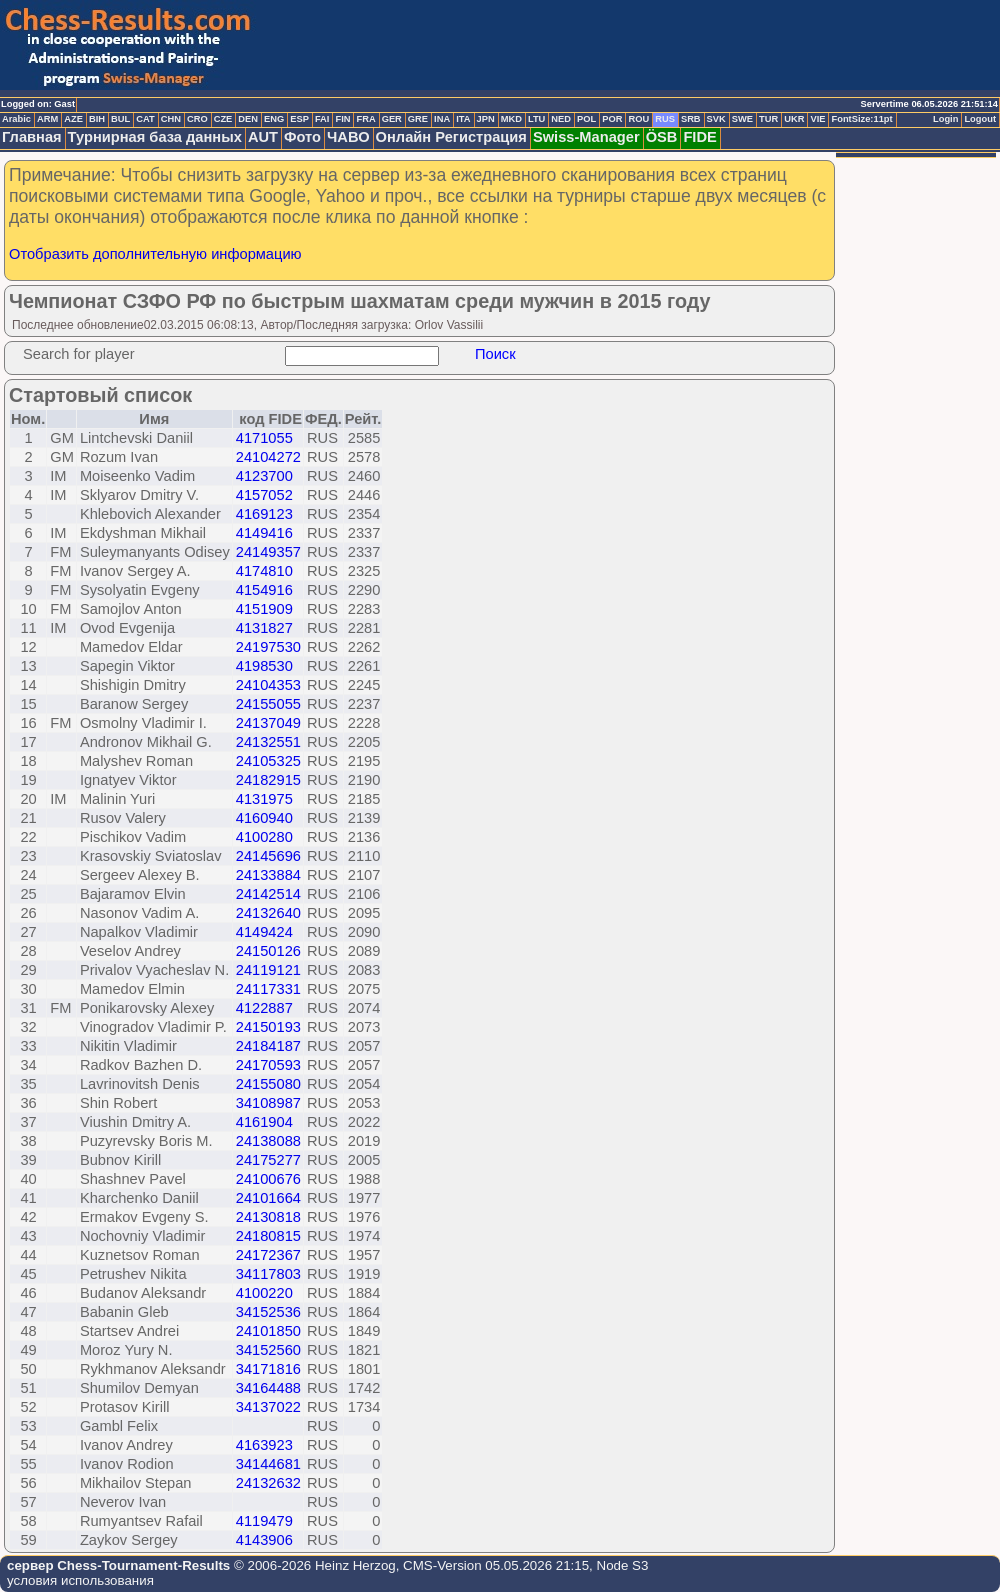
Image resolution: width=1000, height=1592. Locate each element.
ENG (274, 119)
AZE (73, 119)
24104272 (268, 457)
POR (612, 119)
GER (392, 119)
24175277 (268, 1160)
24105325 (268, 761)
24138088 (268, 1141)
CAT (145, 119)
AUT (263, 137)
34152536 (268, 1312)
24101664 (268, 1198)
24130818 (268, 1217)
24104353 (268, 685)
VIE (817, 119)
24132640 (268, 913)
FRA (365, 119)
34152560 (268, 1350)
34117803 (268, 1274)
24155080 (268, 1084)
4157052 (264, 495)
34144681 (268, 1464)
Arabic (16, 119)
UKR (794, 119)
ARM (47, 119)
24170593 (268, 1065)
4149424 (264, 932)
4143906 (264, 1540)
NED (561, 119)
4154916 (264, 590)
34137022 (268, 1407)
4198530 (264, 666)
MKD (511, 119)
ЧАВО (348, 137)
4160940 (264, 818)
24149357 (268, 552)
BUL (120, 119)
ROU (638, 119)
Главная (32, 137)
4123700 (264, 476)
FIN (342, 119)
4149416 (264, 533)
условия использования (80, 1580)
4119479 (264, 1521)
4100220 (264, 1293)
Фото (302, 137)
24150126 (268, 951)
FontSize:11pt (861, 119)
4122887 (264, 1008)
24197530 (268, 647)
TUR (768, 119)
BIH (97, 119)
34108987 (268, 1103)
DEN (248, 119)
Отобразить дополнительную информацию (155, 254)
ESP (299, 119)
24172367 (268, 1255)
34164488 (268, 1388)
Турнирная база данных (155, 137)
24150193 (268, 1027)
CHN (171, 119)
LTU (536, 119)
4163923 (264, 1445)
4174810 (264, 571)
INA (442, 119)
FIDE (699, 137)
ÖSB (662, 137)
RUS (665, 119)
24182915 (268, 780)
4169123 (264, 514)
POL (586, 119)
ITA (463, 119)
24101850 (268, 1331)
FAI (322, 119)
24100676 (268, 1179)
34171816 (268, 1369)
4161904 (264, 1122)
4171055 (264, 438)
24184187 (268, 1046)
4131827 (264, 628)
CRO (197, 119)
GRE (418, 119)
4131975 (264, 799)
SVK (716, 119)
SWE (742, 119)
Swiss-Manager (586, 137)
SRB (691, 119)
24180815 (268, 1236)
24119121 (268, 970)
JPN (486, 119)
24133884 (268, 875)
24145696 (268, 856)
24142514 (268, 894)
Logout (980, 119)
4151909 (264, 609)
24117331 (268, 989)
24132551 (268, 742)
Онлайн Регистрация (451, 137)
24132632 (268, 1483)
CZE (223, 119)
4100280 (264, 837)
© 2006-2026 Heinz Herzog (312, 1565)
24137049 (268, 723)
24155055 (268, 704)
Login (945, 119)
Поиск (495, 354)
